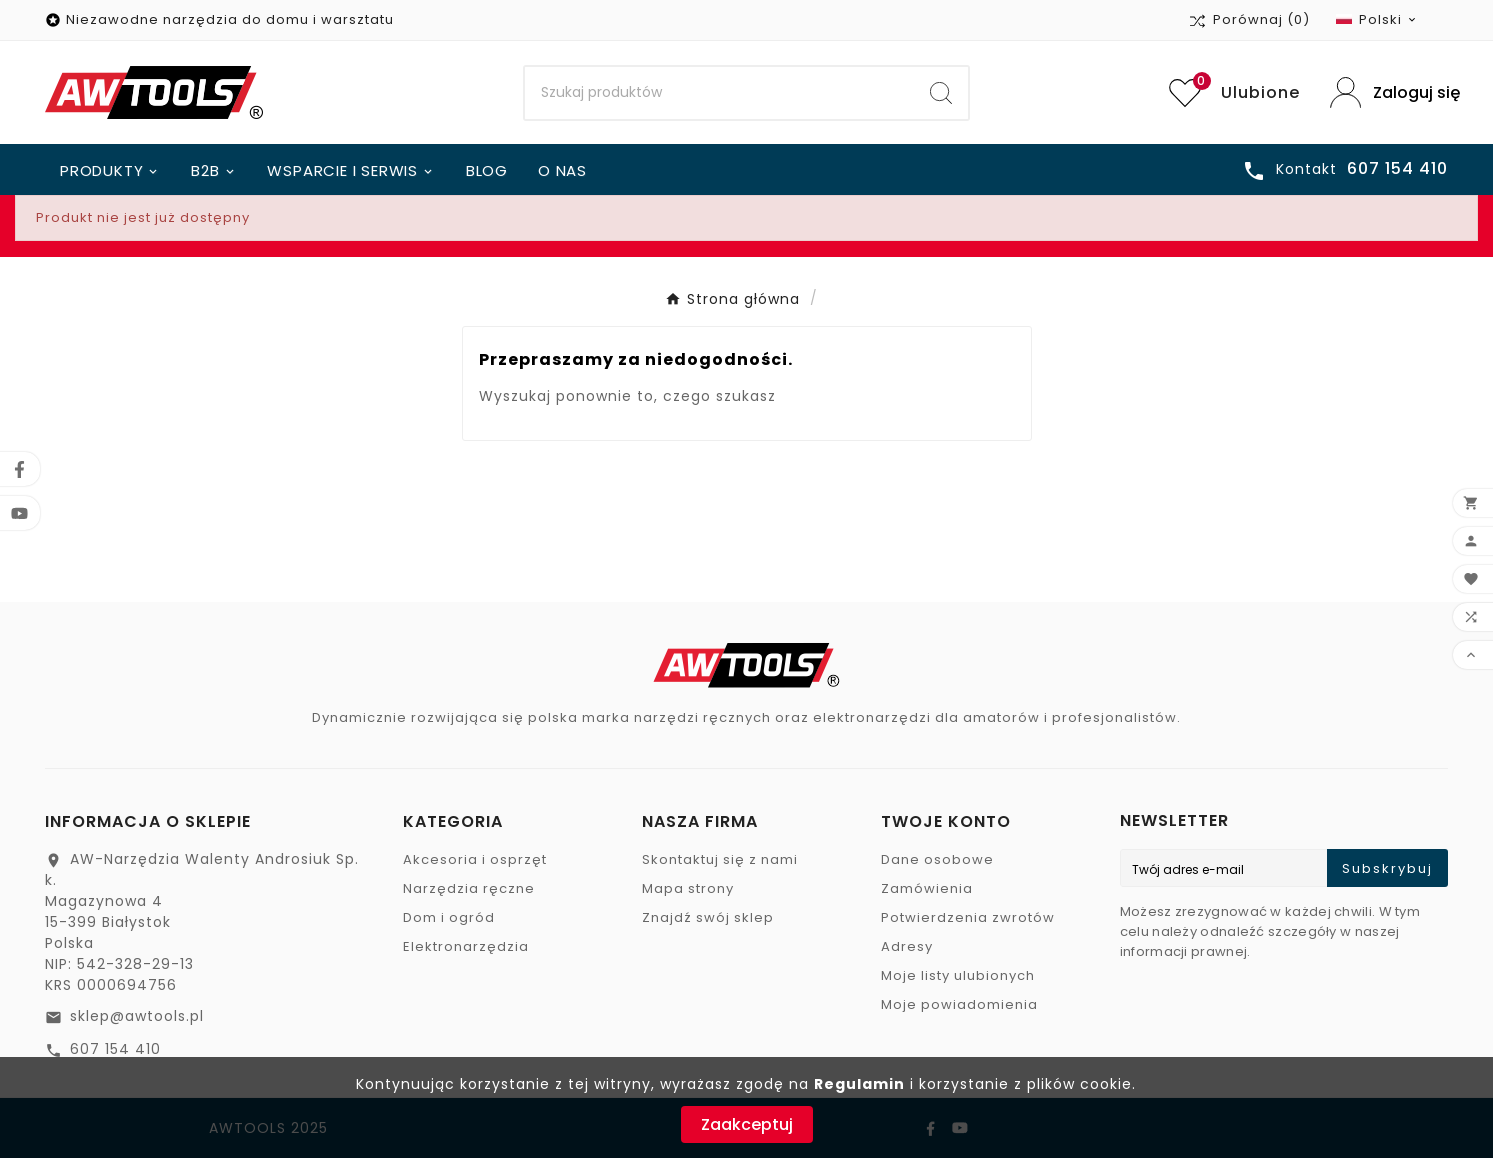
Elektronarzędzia (466, 946)
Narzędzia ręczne (469, 888)
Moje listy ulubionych (958, 975)
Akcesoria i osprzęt (475, 859)
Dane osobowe (937, 859)
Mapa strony (688, 888)
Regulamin (859, 1084)
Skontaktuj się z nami (720, 859)
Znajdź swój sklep (708, 917)
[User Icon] (1389, 92)
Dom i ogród (449, 917)
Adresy (907, 946)
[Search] (720, 93)
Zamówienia (927, 888)
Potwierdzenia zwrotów (968, 917)
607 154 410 (115, 1049)
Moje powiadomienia (959, 1004)
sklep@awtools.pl (137, 1016)
